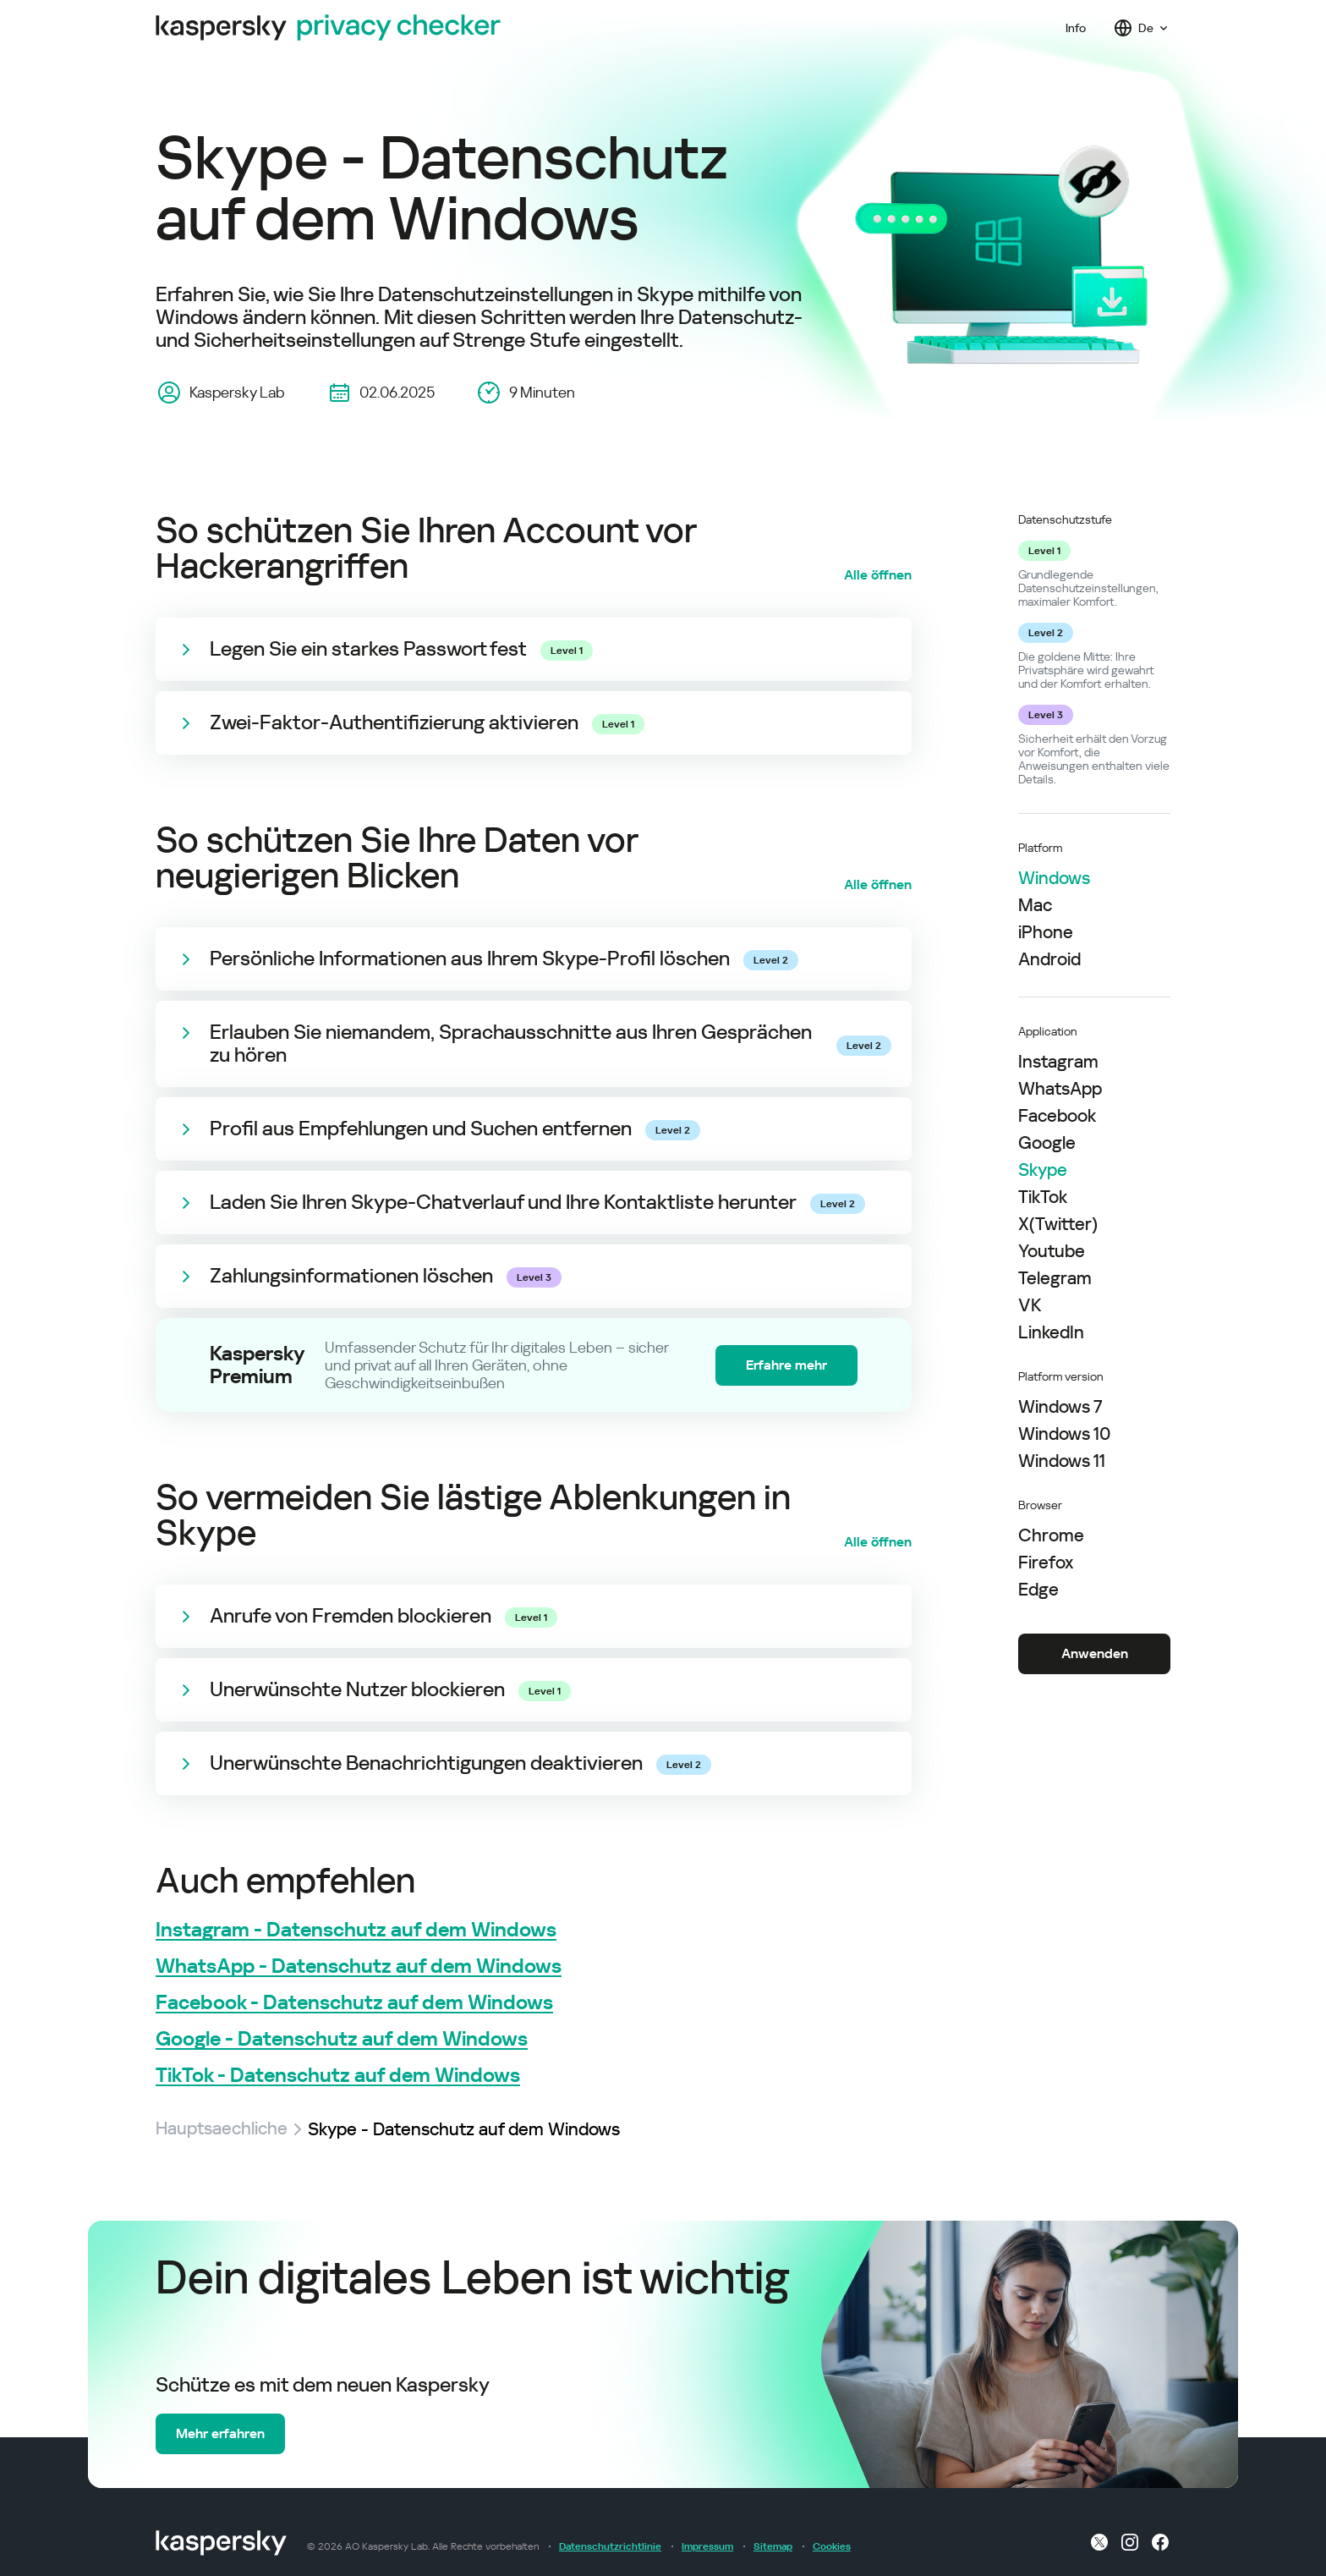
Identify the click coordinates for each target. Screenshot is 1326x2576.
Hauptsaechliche (222, 2129)
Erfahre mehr (786, 1365)
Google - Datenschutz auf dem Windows (342, 2039)
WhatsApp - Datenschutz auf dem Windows (359, 1966)
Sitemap (772, 2546)
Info (1076, 28)
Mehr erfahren (220, 2433)
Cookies (832, 2546)
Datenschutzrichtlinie (610, 2546)
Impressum (707, 2546)
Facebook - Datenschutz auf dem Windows (354, 2002)
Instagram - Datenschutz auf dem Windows (356, 1930)
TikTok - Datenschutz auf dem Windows (338, 2075)
